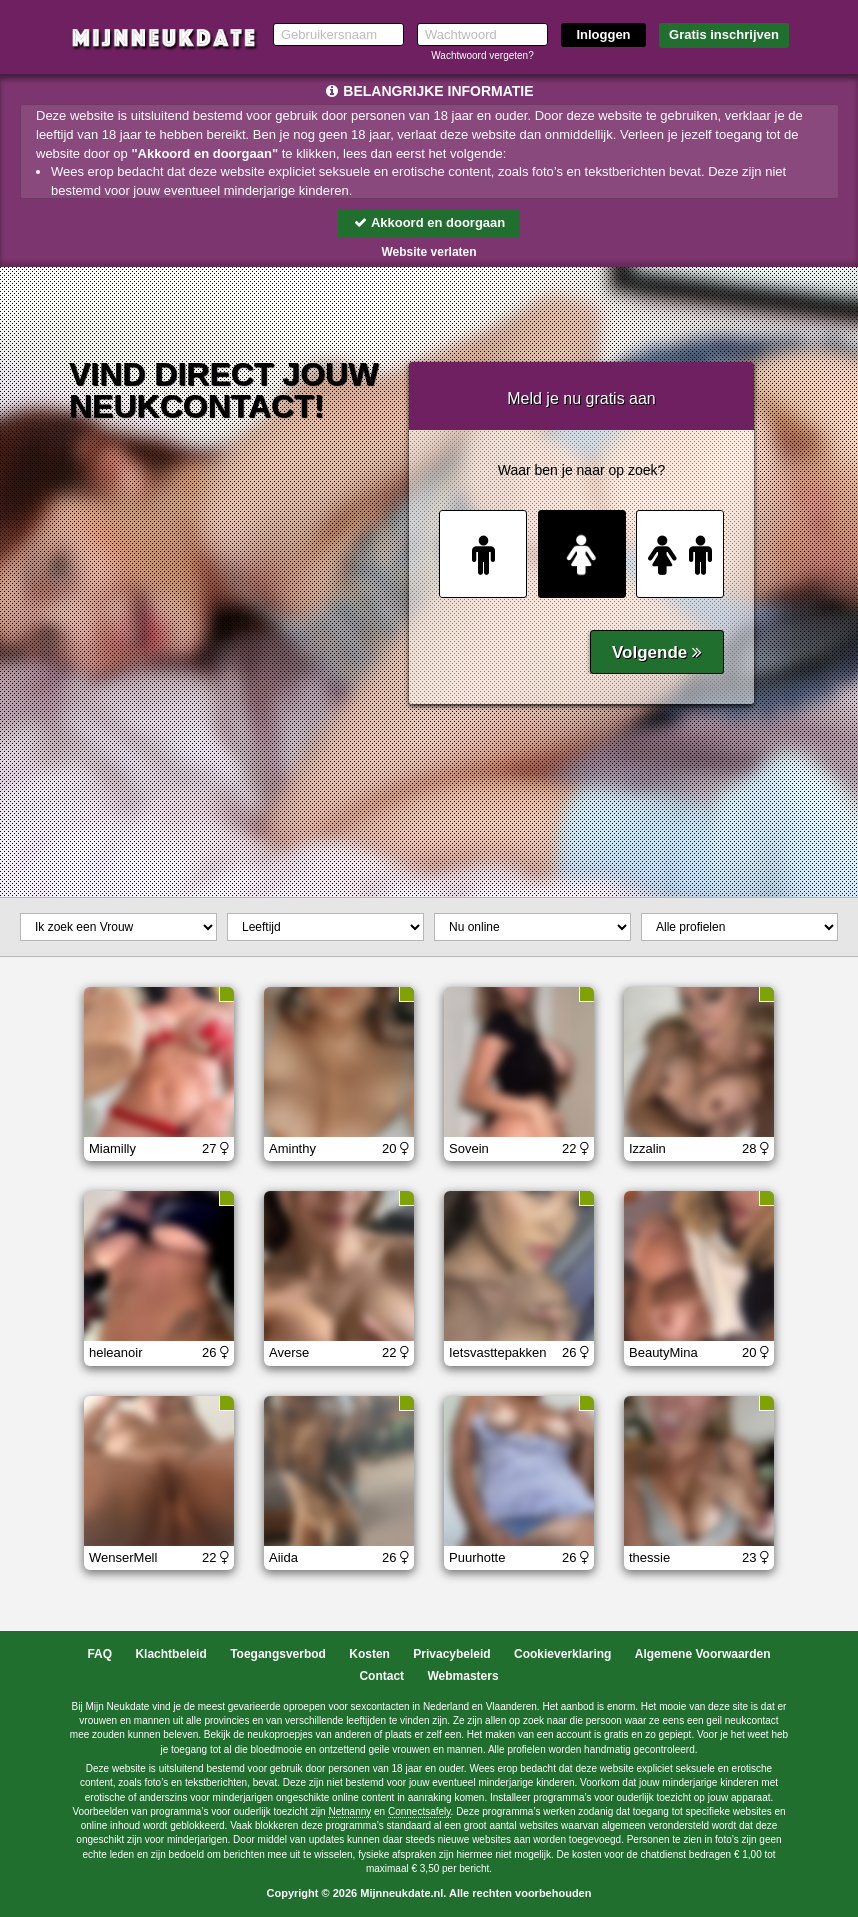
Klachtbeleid (170, 1654)
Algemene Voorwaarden (703, 1654)
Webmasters (462, 1676)
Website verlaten (428, 252)
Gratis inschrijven (724, 34)
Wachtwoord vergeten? (482, 55)
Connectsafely (419, 1811)
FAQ (99, 1654)
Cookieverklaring (562, 1654)
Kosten (369, 1654)
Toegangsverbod (278, 1654)
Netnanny (349, 1811)
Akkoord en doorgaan (429, 222)
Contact (381, 1676)
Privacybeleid (451, 1654)
